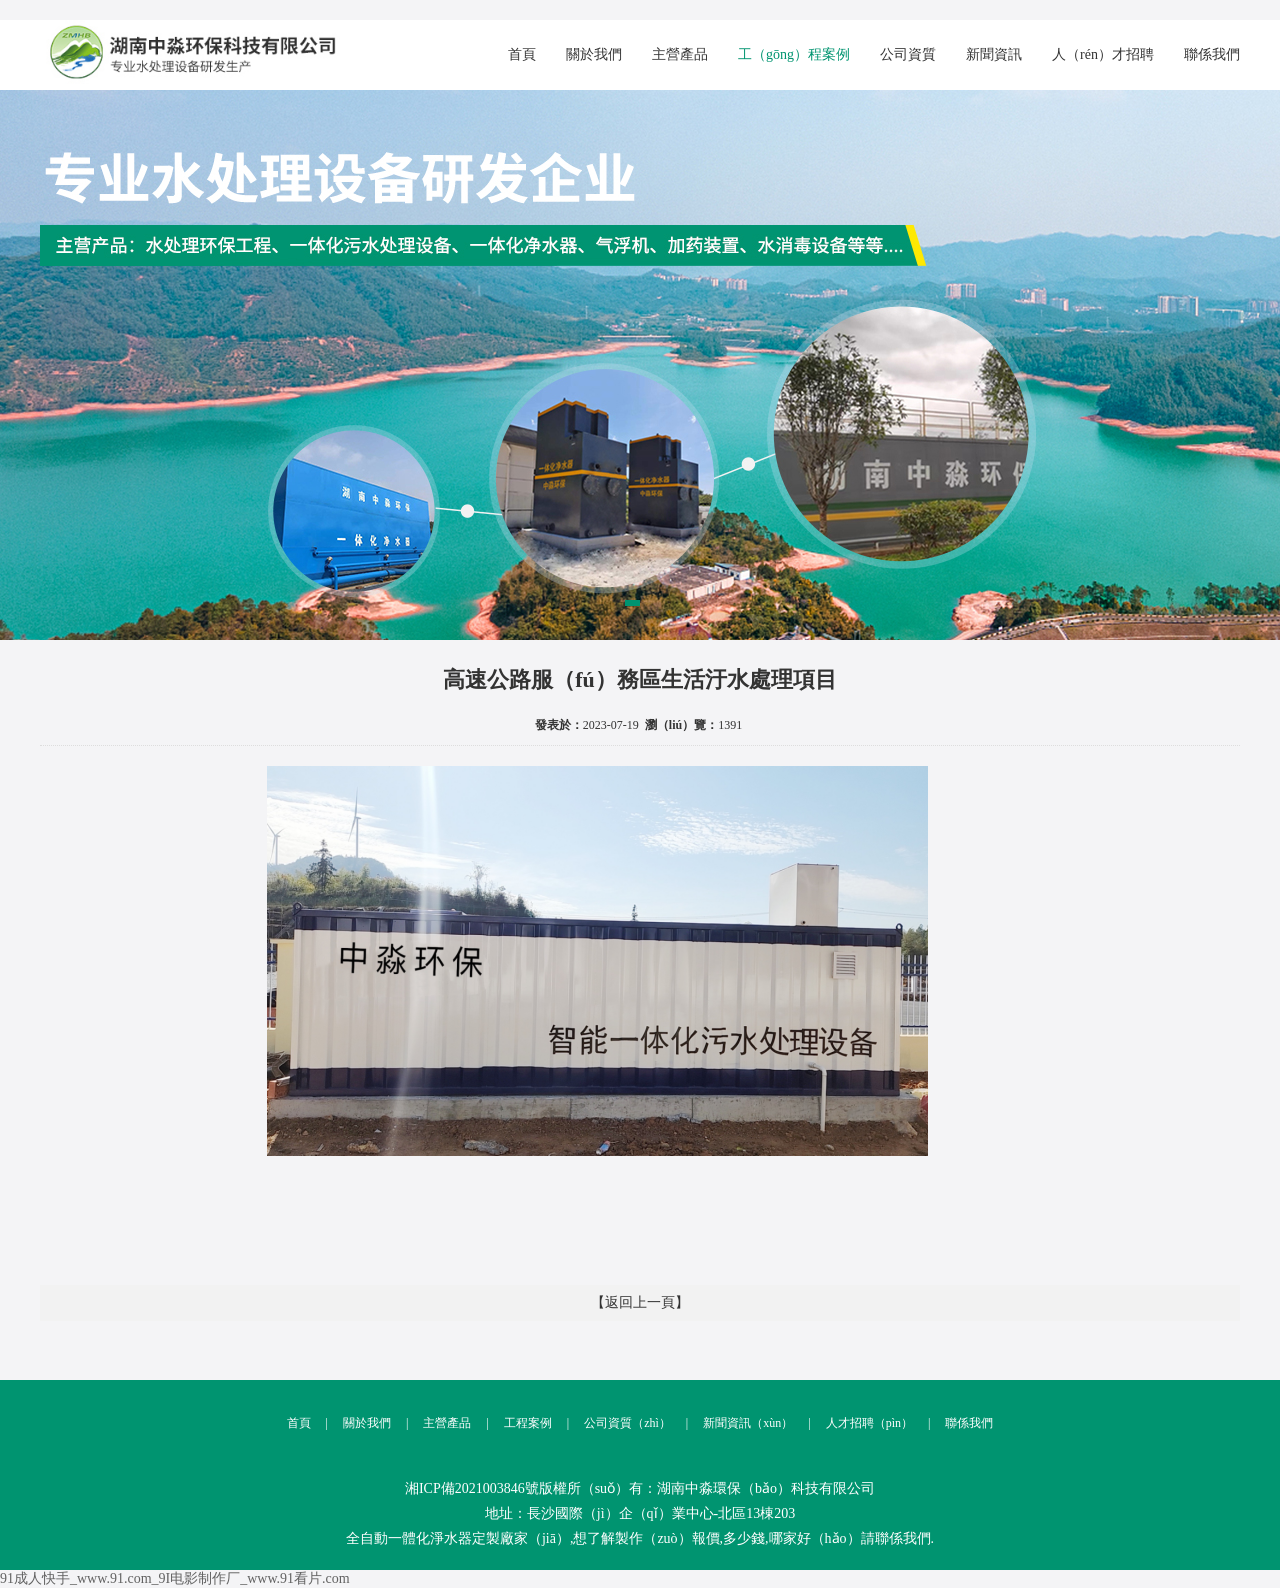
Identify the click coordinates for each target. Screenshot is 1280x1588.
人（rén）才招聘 (1103, 54)
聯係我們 (1212, 54)
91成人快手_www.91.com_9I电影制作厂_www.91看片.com (175, 1578)
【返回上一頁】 (640, 1302)
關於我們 (594, 54)
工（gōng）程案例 (794, 54)
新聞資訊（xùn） (732, 1423)
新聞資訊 (994, 54)
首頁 (522, 54)
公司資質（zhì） (611, 1423)
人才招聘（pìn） (853, 1423)
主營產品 (680, 54)
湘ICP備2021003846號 (472, 1488)
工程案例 (511, 1423)
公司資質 (908, 54)
